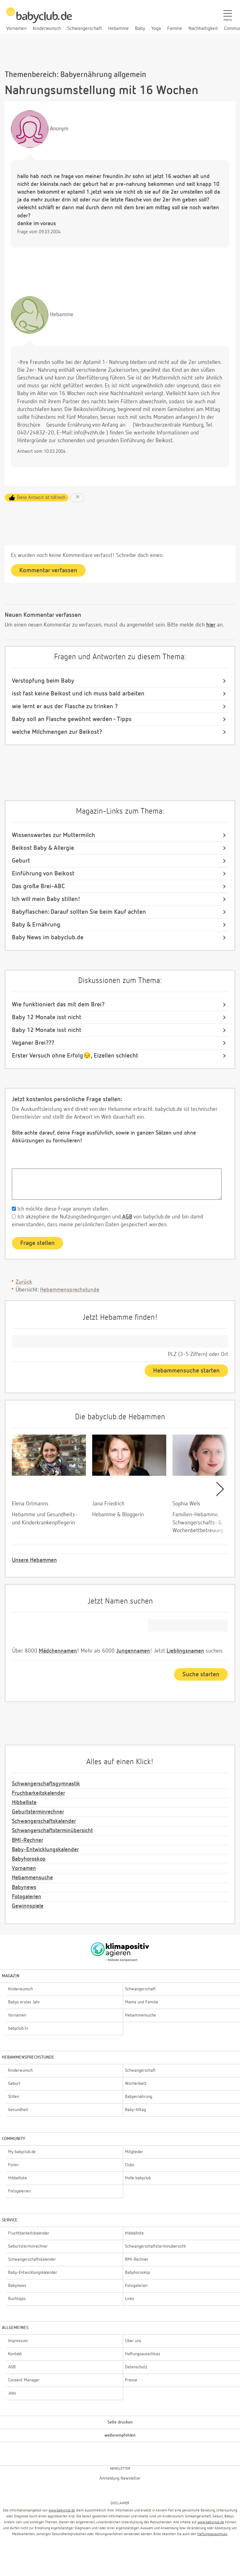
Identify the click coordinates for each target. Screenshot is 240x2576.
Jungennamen (133, 1651)
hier (210, 625)
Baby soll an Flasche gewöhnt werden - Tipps (72, 719)
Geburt (21, 861)
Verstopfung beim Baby (43, 681)
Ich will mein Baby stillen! (46, 899)
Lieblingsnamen (185, 1651)
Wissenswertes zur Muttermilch (53, 835)
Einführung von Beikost (43, 873)
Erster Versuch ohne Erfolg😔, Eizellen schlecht (75, 1056)
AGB (126, 1217)
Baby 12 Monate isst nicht (46, 1017)
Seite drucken (120, 2422)
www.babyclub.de (61, 2510)
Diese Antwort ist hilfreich (41, 497)
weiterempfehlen (120, 2435)
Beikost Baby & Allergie (43, 848)
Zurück (24, 1282)
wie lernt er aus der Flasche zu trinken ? (65, 706)
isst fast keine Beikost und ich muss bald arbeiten (78, 693)
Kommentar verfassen (48, 570)
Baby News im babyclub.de (47, 937)
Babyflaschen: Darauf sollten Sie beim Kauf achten (79, 912)
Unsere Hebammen (34, 1560)
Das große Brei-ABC (38, 886)
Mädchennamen (58, 1651)
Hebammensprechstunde (69, 1290)
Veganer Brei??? (33, 1043)
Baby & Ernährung (36, 925)
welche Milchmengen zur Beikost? (57, 732)
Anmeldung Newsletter (120, 2478)
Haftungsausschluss (212, 2534)
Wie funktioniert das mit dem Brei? (58, 1004)
